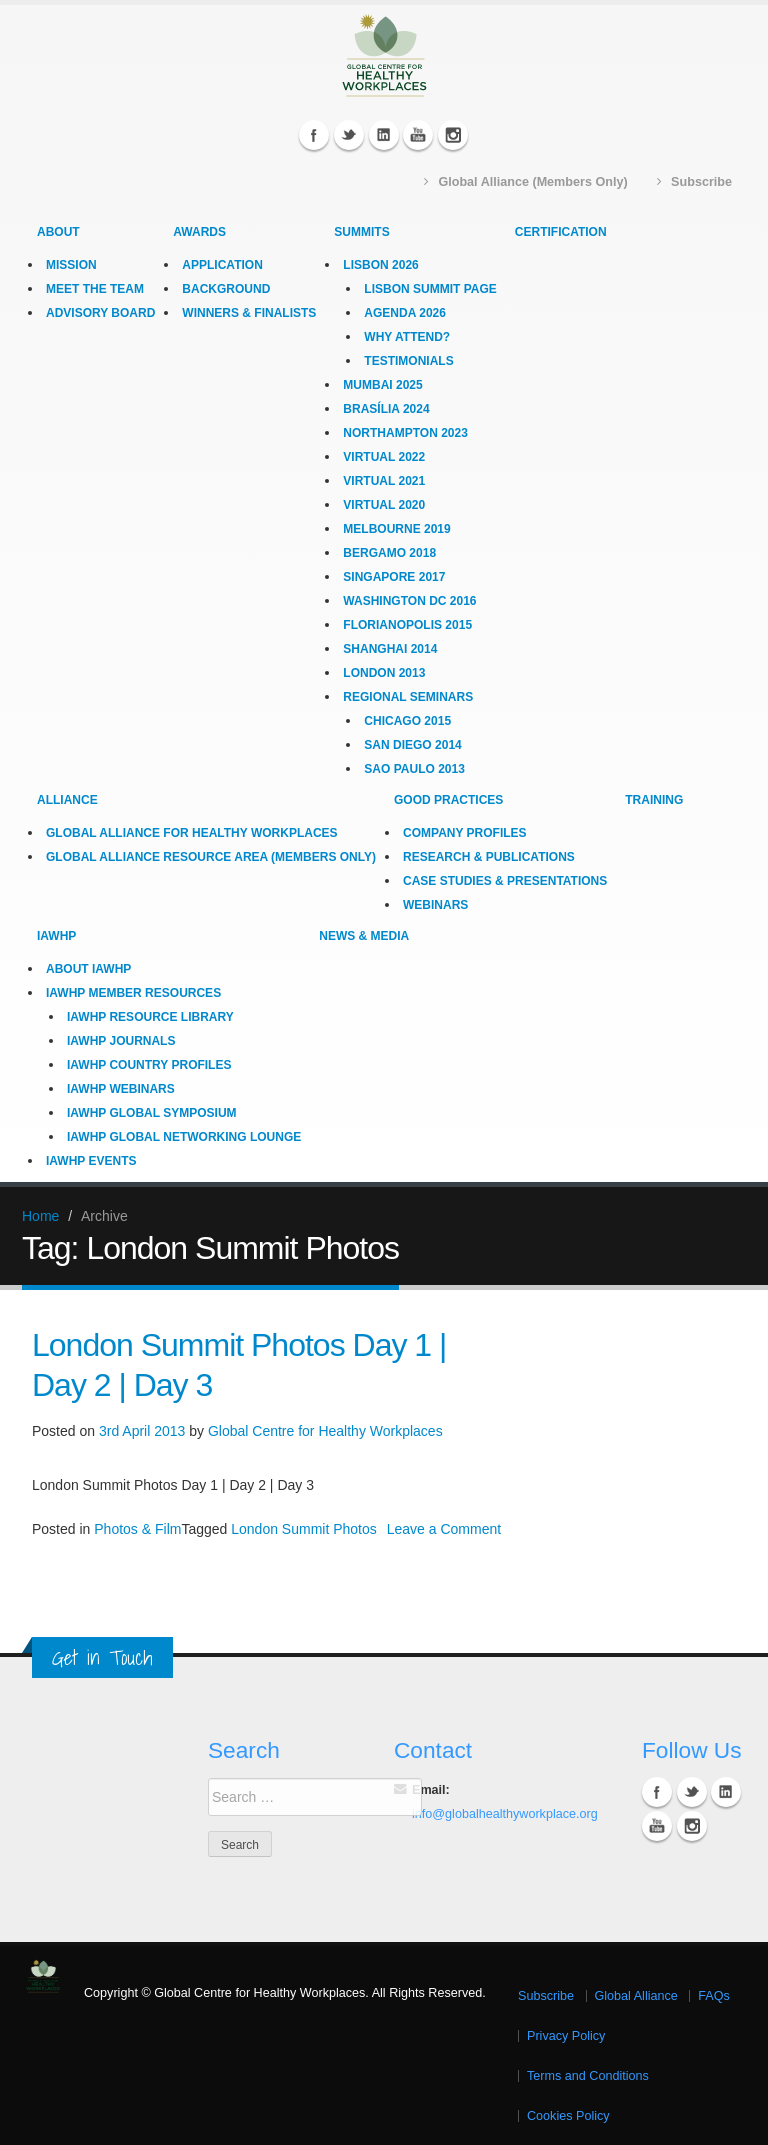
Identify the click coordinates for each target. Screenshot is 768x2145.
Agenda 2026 (405, 312)
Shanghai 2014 (390, 648)
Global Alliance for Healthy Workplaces (192, 832)
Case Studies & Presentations (505, 880)
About (58, 231)
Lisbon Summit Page (430, 288)
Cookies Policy (568, 2115)
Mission (71, 264)
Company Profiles (465, 832)
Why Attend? (407, 336)
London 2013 (384, 672)
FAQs (714, 1995)
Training (654, 799)
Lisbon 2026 (380, 264)
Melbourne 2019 (396, 528)
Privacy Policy (566, 2035)
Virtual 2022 (384, 456)
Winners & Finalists (249, 312)
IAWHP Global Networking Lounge (184, 1136)
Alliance (67, 799)
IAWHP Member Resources (133, 992)
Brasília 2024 (386, 408)
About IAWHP (88, 968)
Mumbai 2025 (382, 384)
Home (40, 1215)
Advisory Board (100, 312)
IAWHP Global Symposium (152, 1112)
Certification (561, 231)
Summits (361, 231)
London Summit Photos (304, 1528)
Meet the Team (95, 288)
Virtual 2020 (384, 504)
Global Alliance (636, 1995)
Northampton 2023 (405, 432)
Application (222, 264)
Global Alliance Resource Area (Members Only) (211, 856)
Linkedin (384, 134)
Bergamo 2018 (389, 552)
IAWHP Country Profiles (149, 1064)
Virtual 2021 (384, 480)
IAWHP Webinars (121, 1088)
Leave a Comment (444, 1528)
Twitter (349, 134)
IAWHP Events (91, 1160)
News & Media (364, 935)
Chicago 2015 (407, 720)
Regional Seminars (408, 696)
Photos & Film (137, 1528)
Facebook (314, 134)
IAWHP (56, 935)
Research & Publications (489, 856)
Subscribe (546, 1995)
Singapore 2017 (394, 576)
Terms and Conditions (588, 2075)
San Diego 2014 (412, 744)
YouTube (418, 134)
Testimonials (408, 360)
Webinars (435, 904)
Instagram (453, 134)
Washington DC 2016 (409, 600)
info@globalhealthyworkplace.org (505, 1813)
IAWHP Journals (121, 1040)
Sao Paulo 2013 (414, 768)
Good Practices (448, 799)
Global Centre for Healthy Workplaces (325, 1430)
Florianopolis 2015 (407, 624)
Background (226, 288)
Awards (199, 231)
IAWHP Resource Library (150, 1016)
